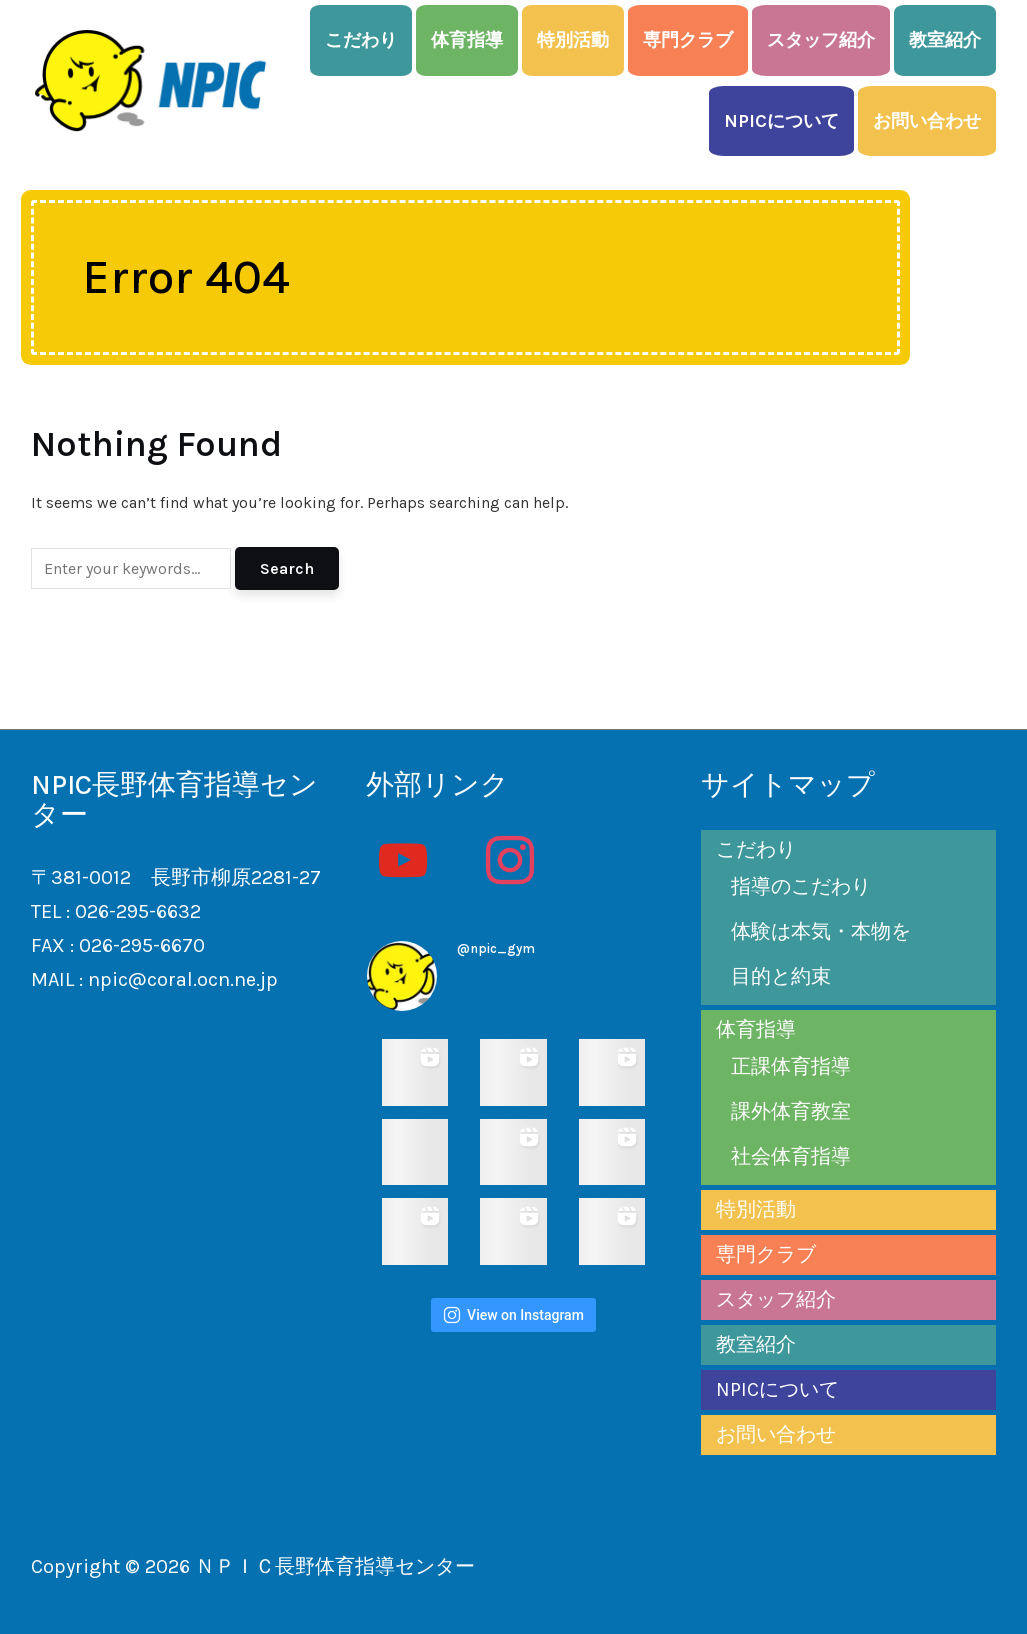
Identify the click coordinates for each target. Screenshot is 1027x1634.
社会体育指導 (791, 1156)
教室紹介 (945, 40)
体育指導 (467, 40)
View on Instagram (513, 1315)
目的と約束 (781, 976)
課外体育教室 (791, 1111)
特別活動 (573, 40)
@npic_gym (496, 948)
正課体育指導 (791, 1066)
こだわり (361, 40)
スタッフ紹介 (821, 40)
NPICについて (781, 121)
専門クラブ (688, 40)
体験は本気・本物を (821, 931)
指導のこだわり (801, 886)
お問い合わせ (927, 121)
